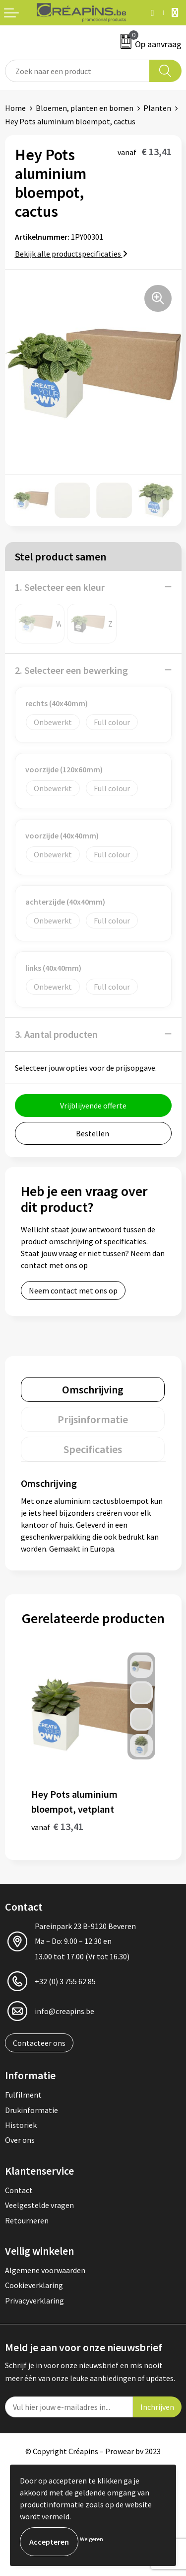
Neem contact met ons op (73, 1290)
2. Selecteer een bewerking (71, 670)
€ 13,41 (57, 1826)
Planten (157, 108)
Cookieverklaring (34, 2285)
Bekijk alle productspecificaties (71, 254)
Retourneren (27, 2220)
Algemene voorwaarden (45, 2270)
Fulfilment (23, 2095)
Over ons (20, 2140)
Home (15, 108)
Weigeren (91, 2539)
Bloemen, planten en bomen (84, 108)
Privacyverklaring (34, 2300)
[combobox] (77, 71)
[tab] (93, 1389)
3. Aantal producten (56, 1034)
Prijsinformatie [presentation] (93, 1419)
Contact (19, 2190)
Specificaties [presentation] (92, 1449)
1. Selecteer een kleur (60, 587)
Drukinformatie (31, 2110)
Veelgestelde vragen (39, 2205)
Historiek (21, 2125)
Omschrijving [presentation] (93, 1389)
